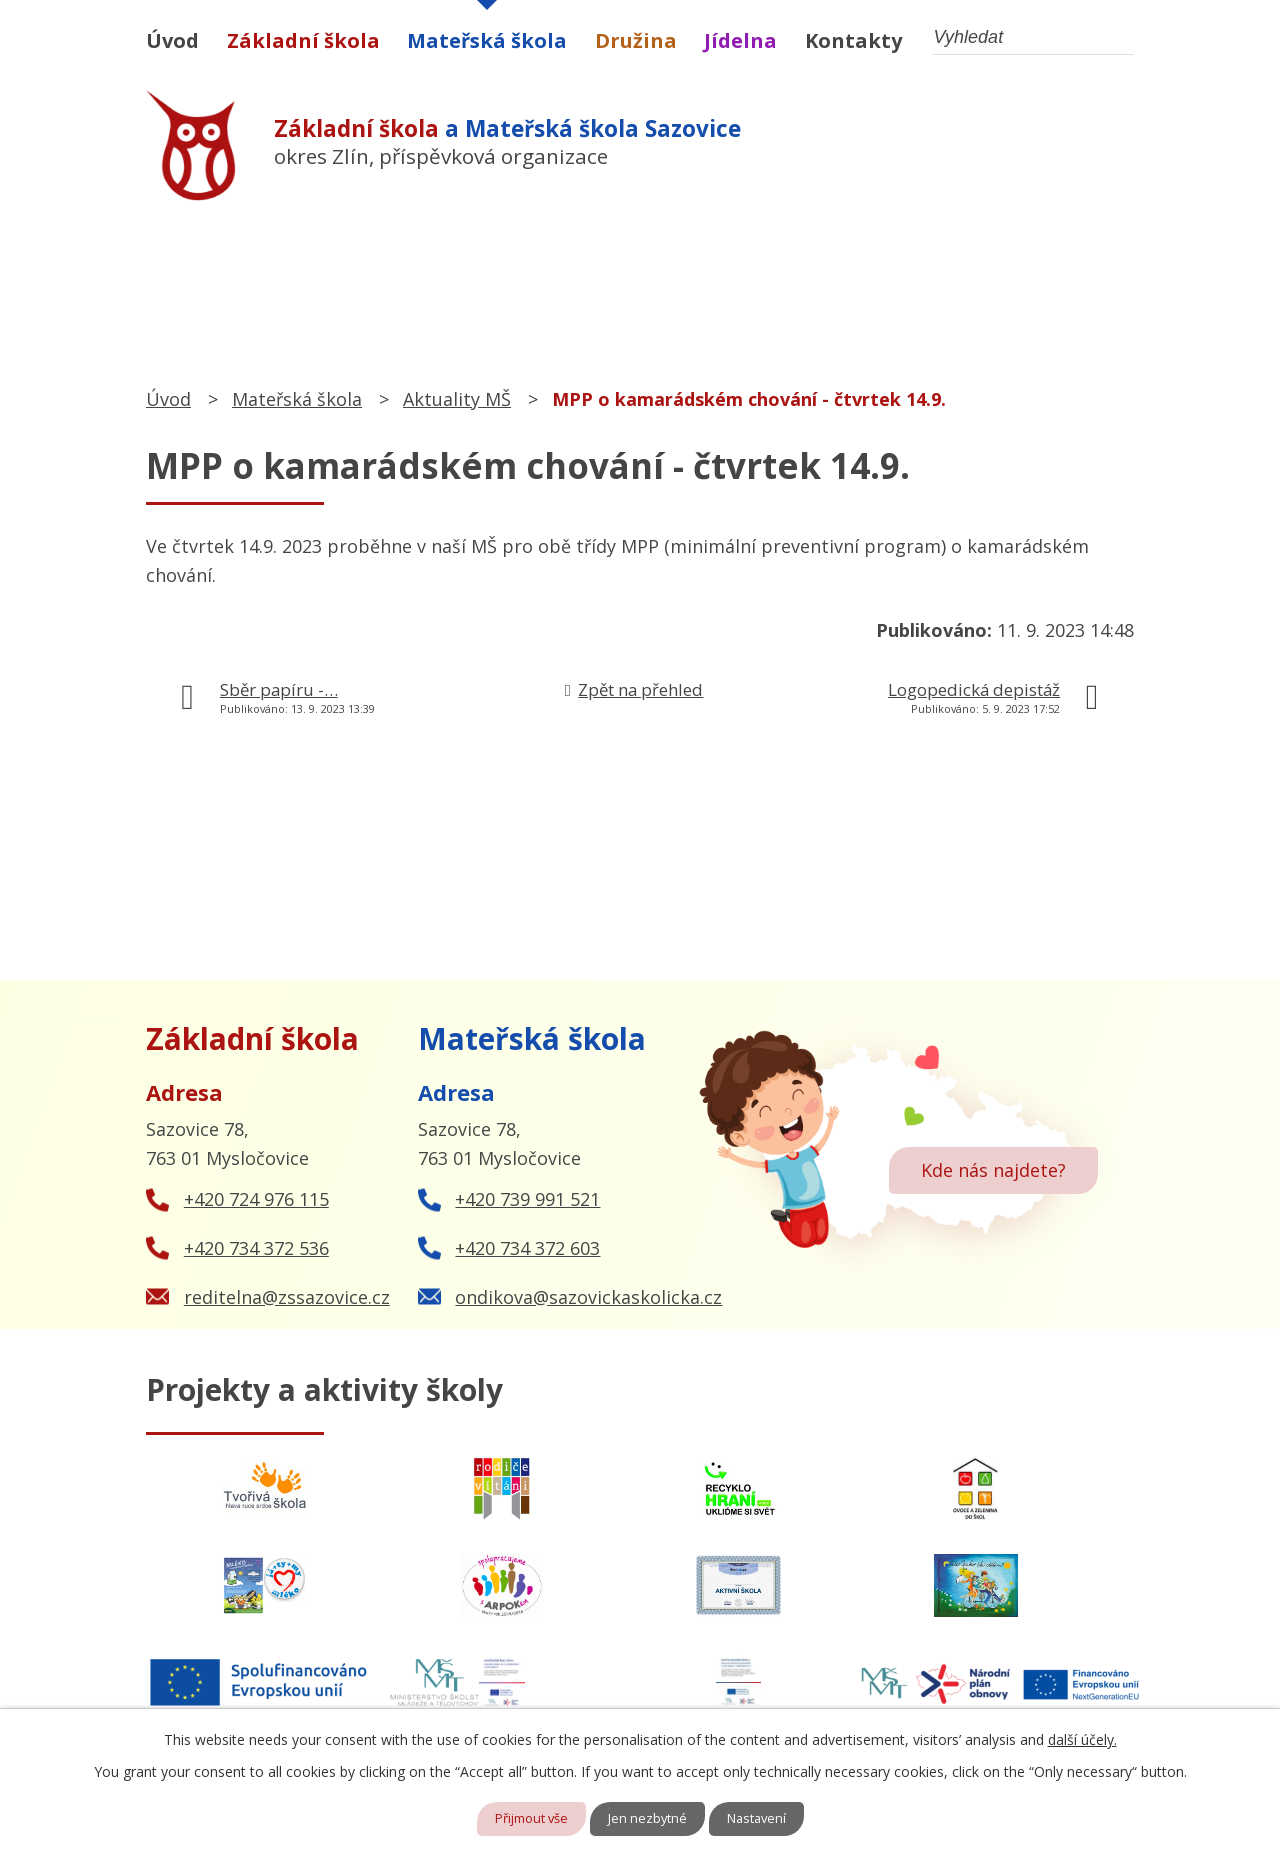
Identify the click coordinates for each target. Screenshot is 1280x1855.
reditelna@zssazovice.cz (287, 1297)
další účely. (1082, 1737)
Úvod (172, 40)
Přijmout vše (526, 1818)
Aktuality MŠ (457, 399)
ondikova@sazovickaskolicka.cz (588, 1297)
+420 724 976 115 (256, 1199)
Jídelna (740, 40)
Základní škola (303, 40)
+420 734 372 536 (256, 1248)
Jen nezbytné (649, 1818)
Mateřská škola (487, 40)
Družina (636, 40)
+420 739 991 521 (527, 1199)
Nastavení (763, 1818)
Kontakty (853, 40)
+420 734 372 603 (527, 1248)
